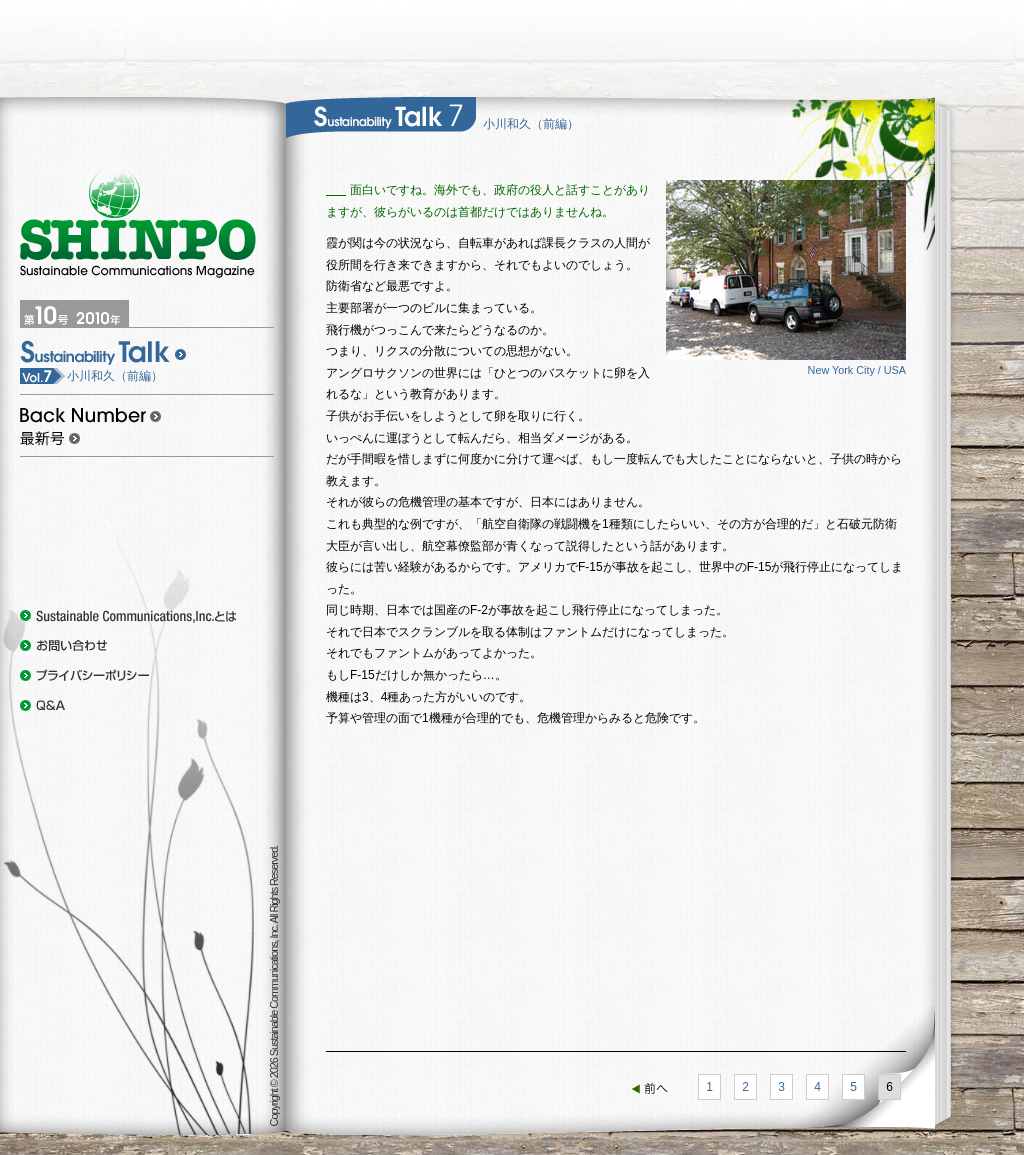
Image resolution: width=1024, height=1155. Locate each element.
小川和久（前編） (91, 376)
